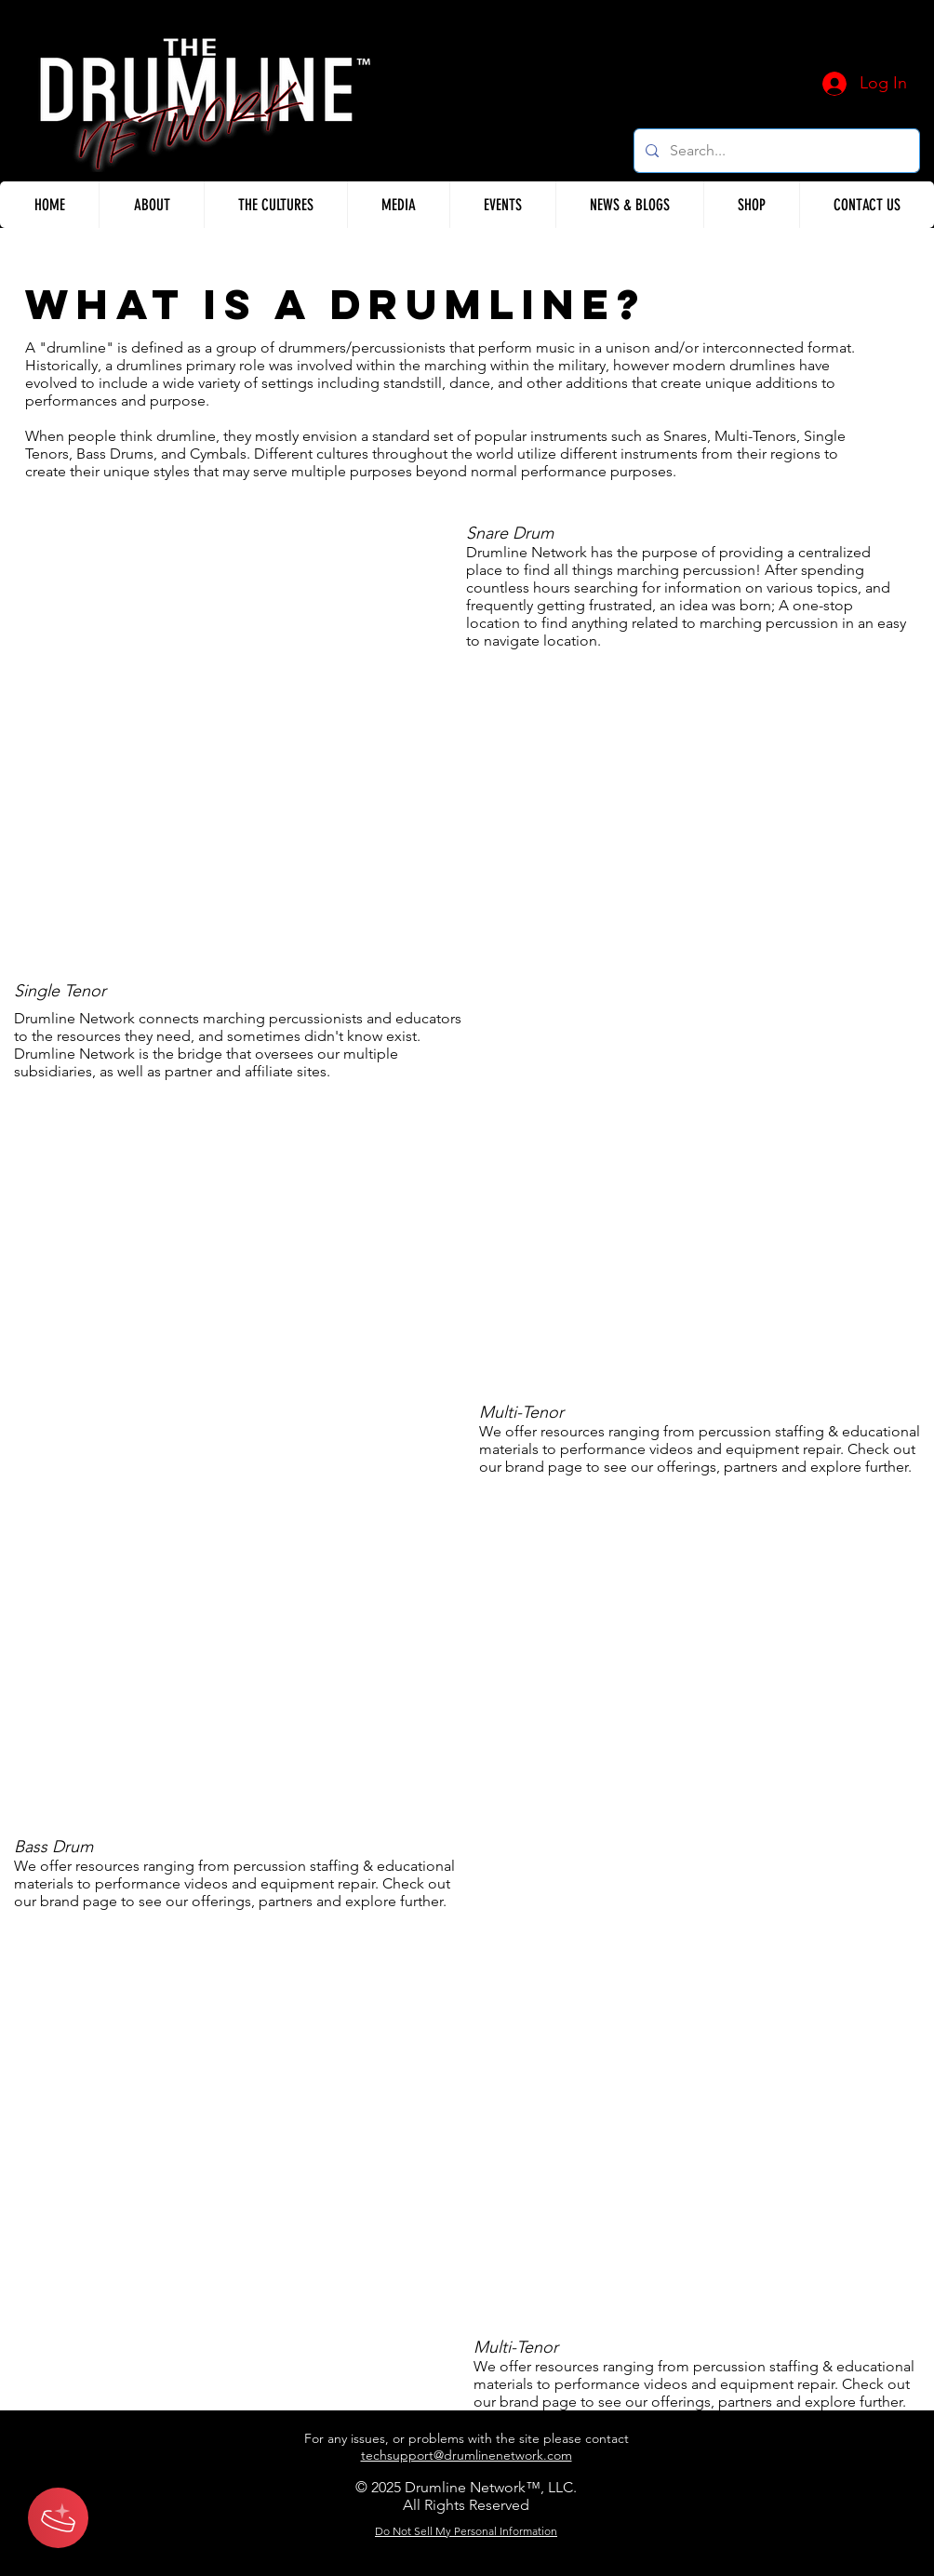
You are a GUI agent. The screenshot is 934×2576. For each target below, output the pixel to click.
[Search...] (775, 150)
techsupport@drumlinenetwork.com (466, 2455)
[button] (151, 204)
